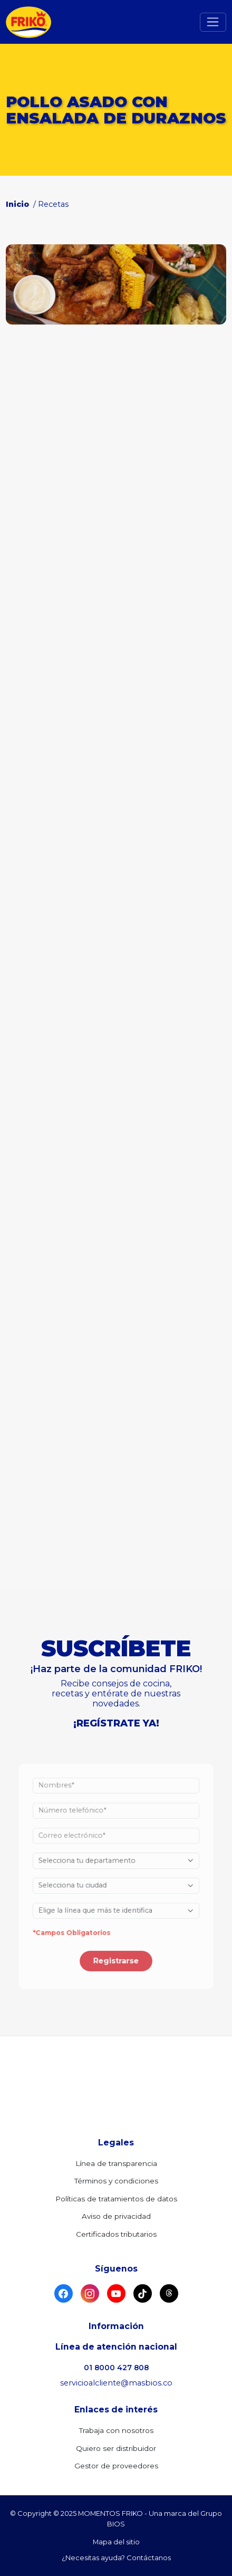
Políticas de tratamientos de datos (116, 2199)
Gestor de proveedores (116, 2465)
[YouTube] (116, 2293)
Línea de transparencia (116, 2163)
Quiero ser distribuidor (116, 2448)
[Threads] (169, 2293)
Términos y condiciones (116, 2181)
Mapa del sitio (116, 2541)
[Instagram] (90, 2293)
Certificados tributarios (116, 2234)
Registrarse (116, 1953)
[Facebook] (63, 2293)
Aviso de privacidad (116, 2216)
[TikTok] (142, 2293)
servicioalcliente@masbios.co (116, 2383)
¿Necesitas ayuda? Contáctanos (116, 2557)
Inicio (18, 204)
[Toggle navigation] (213, 22)
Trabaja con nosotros (116, 2430)
